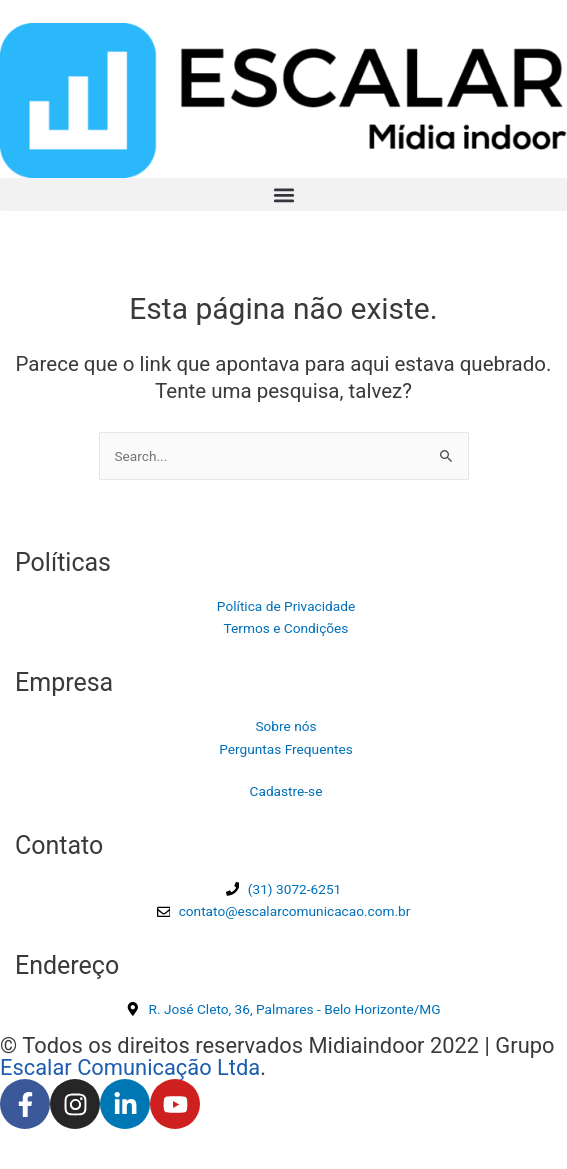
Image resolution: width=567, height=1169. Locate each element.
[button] (283, 194)
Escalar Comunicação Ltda (130, 1067)
